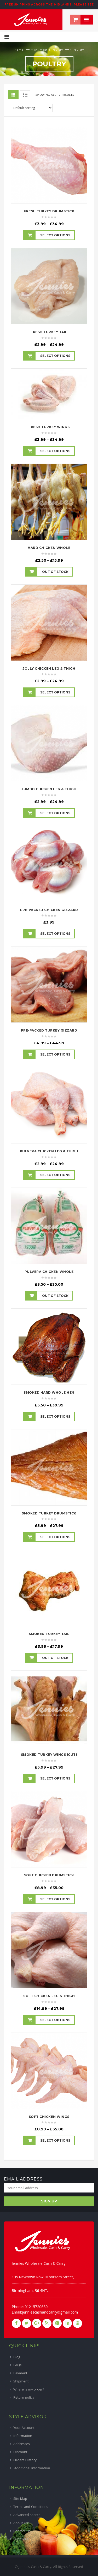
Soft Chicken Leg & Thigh (49, 1996)
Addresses (21, 2443)
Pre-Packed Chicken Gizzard (49, 910)
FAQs (17, 2365)
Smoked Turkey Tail (49, 1634)
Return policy (23, 2397)
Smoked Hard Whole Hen (49, 1392)
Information (22, 2435)
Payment (20, 2373)
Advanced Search (27, 2514)
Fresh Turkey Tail (49, 332)
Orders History (25, 2460)
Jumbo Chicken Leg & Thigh (49, 789)
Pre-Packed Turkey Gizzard (49, 1030)
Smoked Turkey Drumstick (49, 1513)
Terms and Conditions (30, 2506)
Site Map (20, 2498)
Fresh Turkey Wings (49, 427)
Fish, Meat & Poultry (47, 49)
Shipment (20, 2381)
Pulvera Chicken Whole (49, 1272)
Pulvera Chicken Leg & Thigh (49, 1151)
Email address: (24, 2179)
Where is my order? (28, 2389)
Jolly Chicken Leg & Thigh (49, 668)
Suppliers (20, 2539)
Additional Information (31, 2468)
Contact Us (22, 2531)
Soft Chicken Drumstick (49, 1875)
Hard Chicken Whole (49, 548)
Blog (16, 2357)
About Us (20, 2522)
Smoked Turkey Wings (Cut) (49, 1755)
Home (19, 49)
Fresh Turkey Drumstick (49, 211)
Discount (20, 2451)
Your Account (23, 2427)
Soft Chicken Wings (49, 2117)
